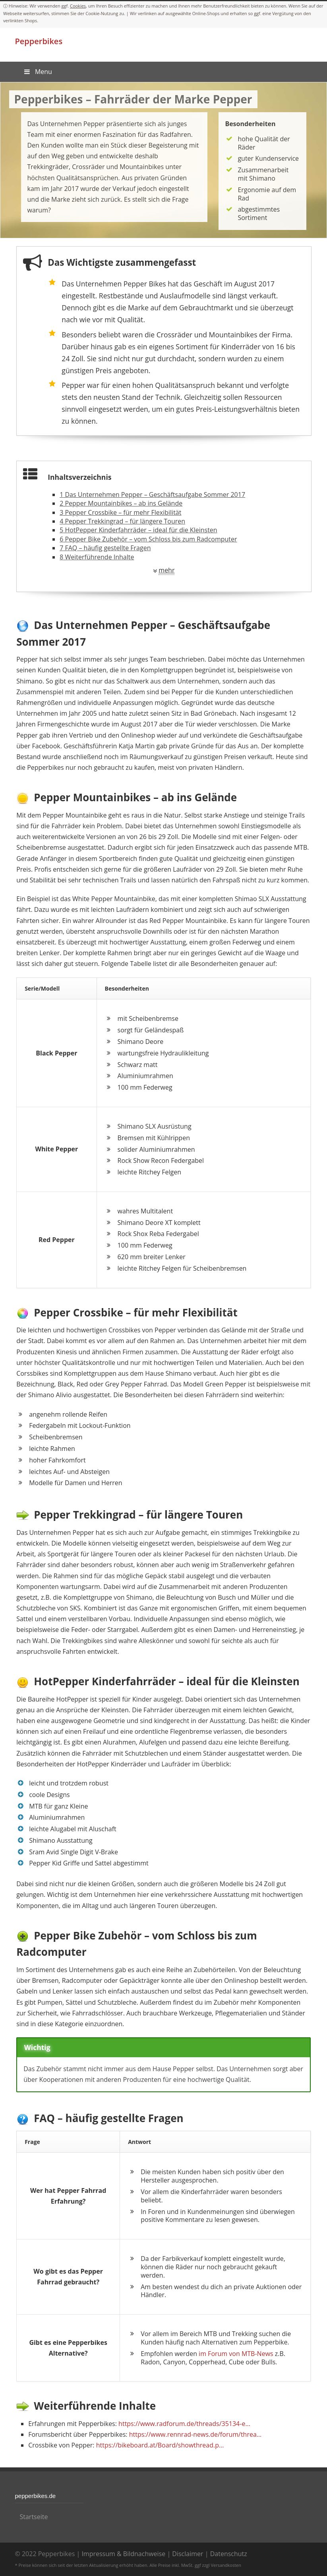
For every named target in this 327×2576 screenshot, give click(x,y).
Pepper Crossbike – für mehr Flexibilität (120, 512)
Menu (37, 71)
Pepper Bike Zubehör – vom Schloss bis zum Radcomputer (148, 539)
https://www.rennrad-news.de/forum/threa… (195, 2434)
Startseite (34, 2516)
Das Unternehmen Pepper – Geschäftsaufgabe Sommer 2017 (152, 494)
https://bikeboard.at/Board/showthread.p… (160, 2445)
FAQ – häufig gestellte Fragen (105, 547)
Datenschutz (228, 2553)
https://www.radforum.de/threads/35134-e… (184, 2423)
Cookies (78, 6)
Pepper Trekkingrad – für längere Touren (122, 521)
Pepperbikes (39, 41)
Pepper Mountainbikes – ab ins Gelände (121, 503)
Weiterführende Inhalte (97, 557)
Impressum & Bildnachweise (123, 2553)
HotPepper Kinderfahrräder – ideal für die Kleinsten (138, 530)
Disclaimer (187, 2553)
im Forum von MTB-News (236, 2353)
